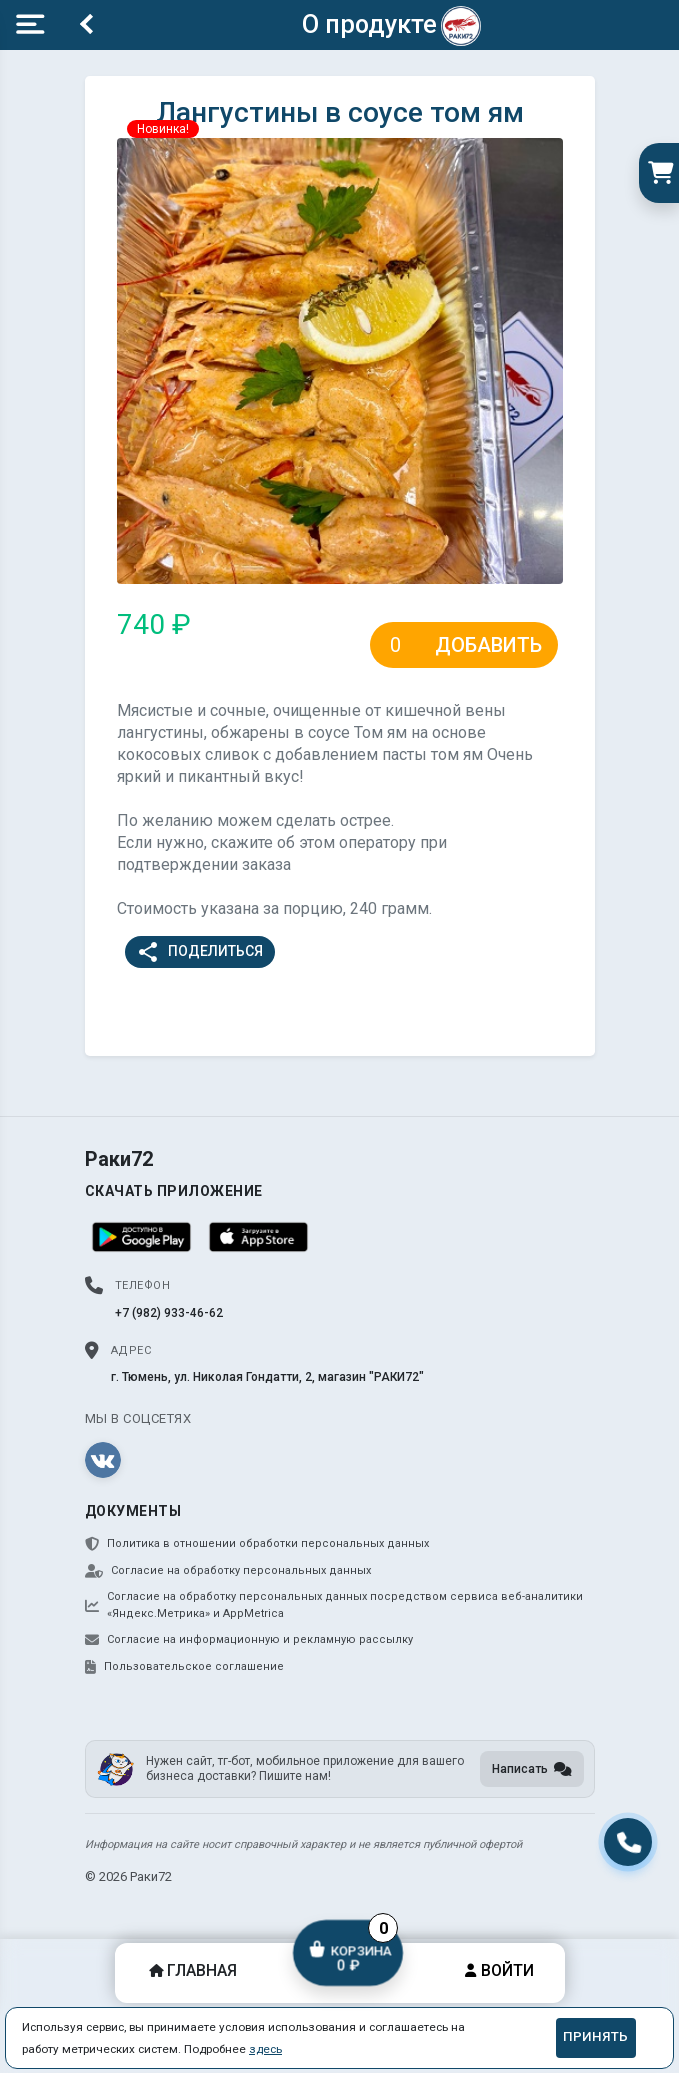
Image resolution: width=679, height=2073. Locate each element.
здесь (265, 2049)
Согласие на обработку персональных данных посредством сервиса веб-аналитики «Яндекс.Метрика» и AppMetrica (334, 1605)
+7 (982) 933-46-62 (169, 1313)
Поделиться (199, 952)
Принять (595, 2036)
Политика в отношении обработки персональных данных (257, 1544)
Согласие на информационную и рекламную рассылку (249, 1640)
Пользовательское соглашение (184, 1667)
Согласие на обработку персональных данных (228, 1571)
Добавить (488, 645)
